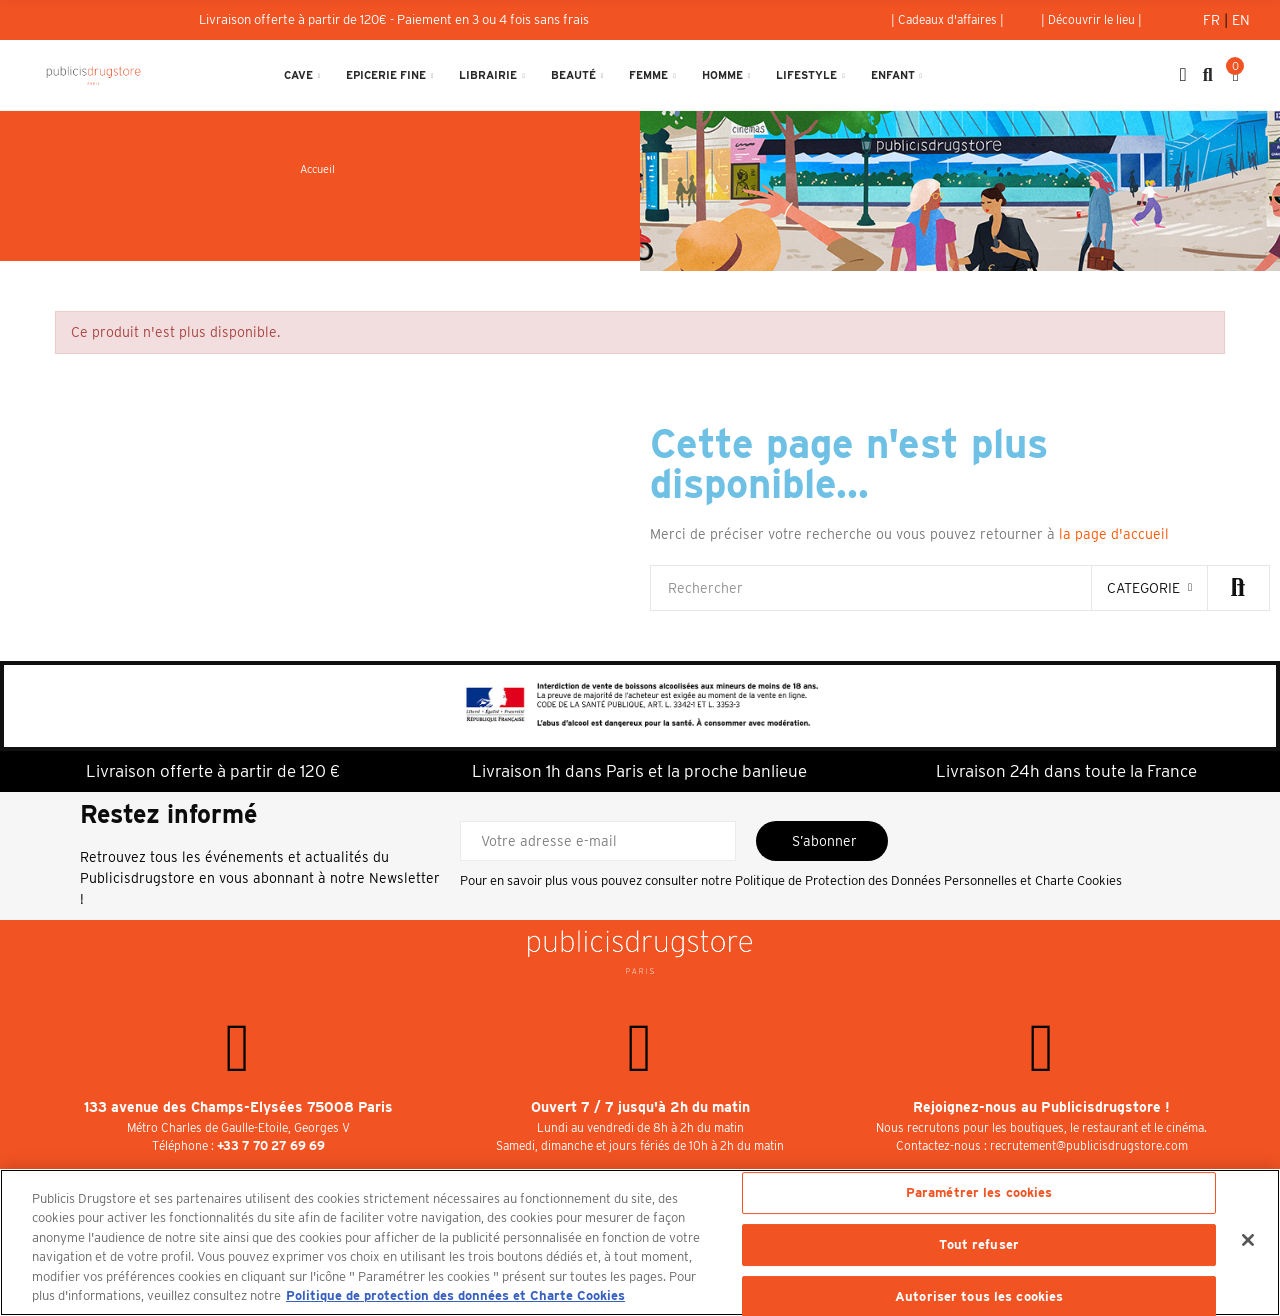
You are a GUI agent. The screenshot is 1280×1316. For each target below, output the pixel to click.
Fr (1213, 20)
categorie (1143, 588)
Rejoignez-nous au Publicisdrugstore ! (1041, 1107)
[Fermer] (1248, 1240)
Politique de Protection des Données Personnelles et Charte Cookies (928, 880)
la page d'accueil (1114, 534)
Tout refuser (979, 1244)
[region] (640, 1242)
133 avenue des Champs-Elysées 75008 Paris (238, 1107)
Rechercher (1238, 588)
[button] (947, 20)
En (1241, 20)
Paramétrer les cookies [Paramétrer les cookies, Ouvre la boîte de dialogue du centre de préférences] (979, 1193)
